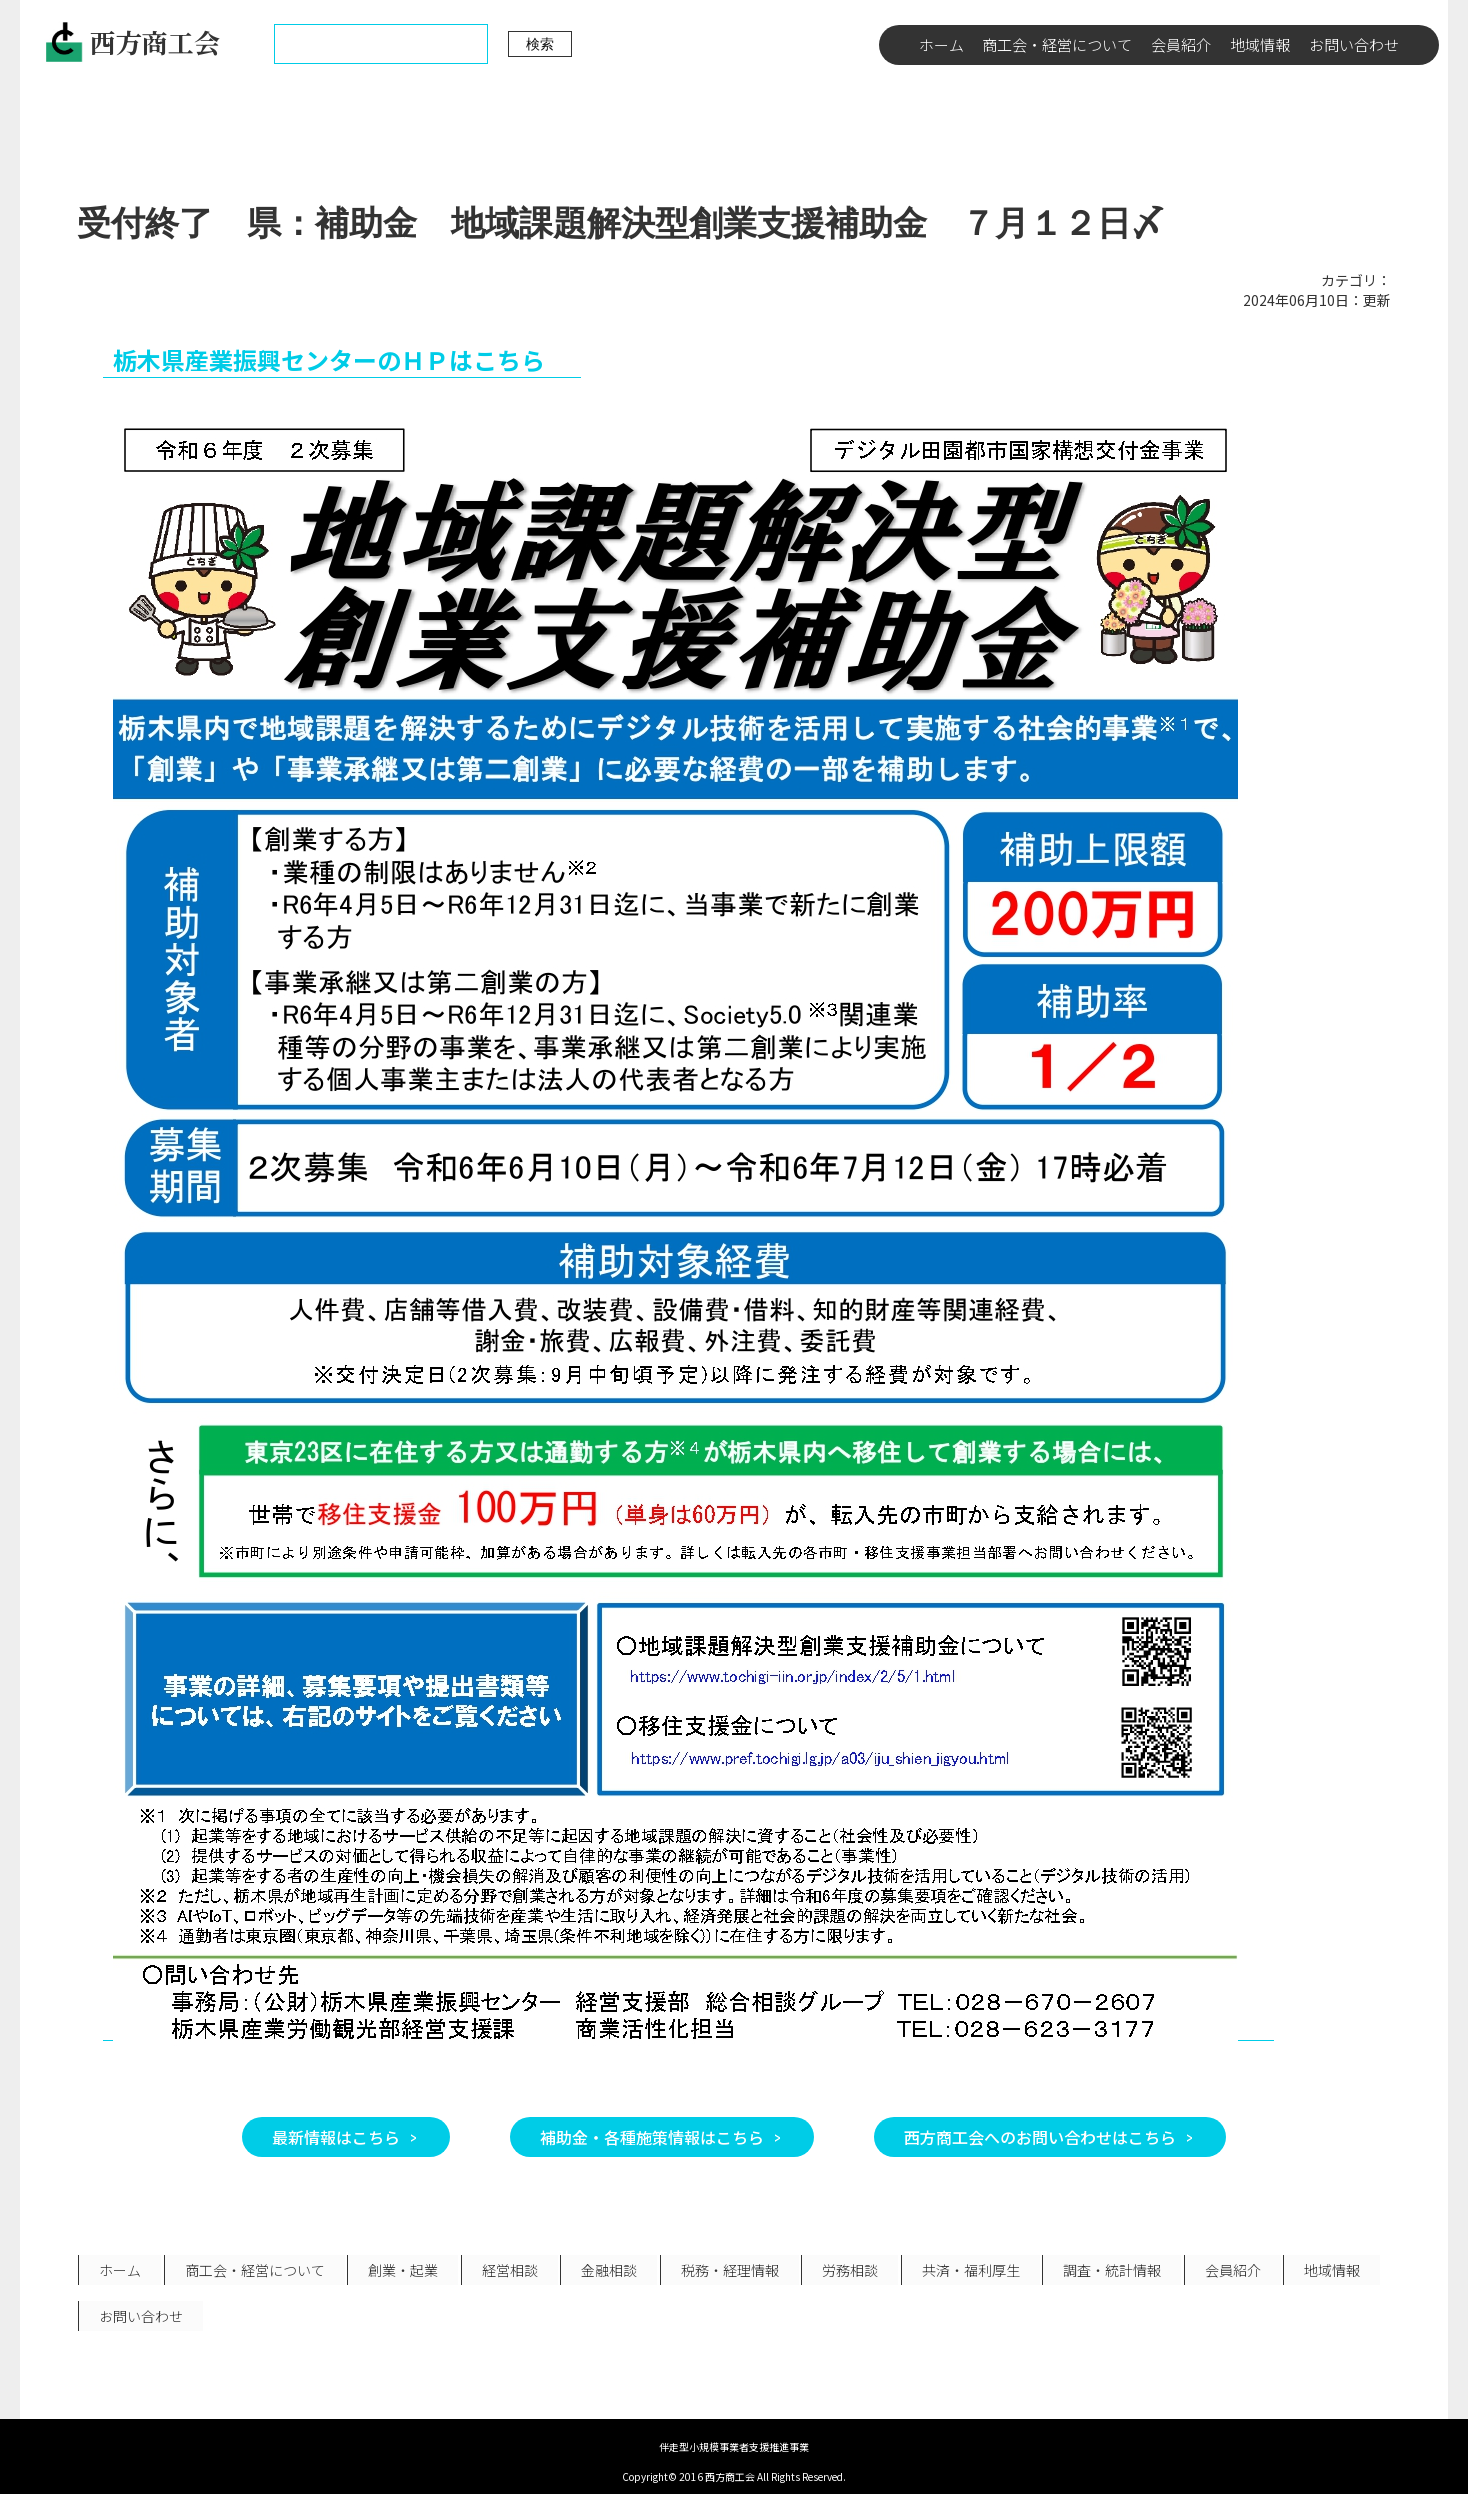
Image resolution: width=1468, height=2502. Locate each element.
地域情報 (1260, 44)
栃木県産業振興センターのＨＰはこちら (329, 359)
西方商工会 (132, 42)
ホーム (941, 44)
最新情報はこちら (336, 2137)
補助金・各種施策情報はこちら (652, 2137)
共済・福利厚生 (952, 2272)
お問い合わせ (1354, 44)
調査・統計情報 (1091, 2272)
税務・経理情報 (716, 2272)
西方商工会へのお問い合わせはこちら (1040, 2137)
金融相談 (598, 2272)
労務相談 (834, 2272)
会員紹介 (1181, 44)
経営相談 (501, 2272)
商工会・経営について (1057, 44)
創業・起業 (397, 2272)
